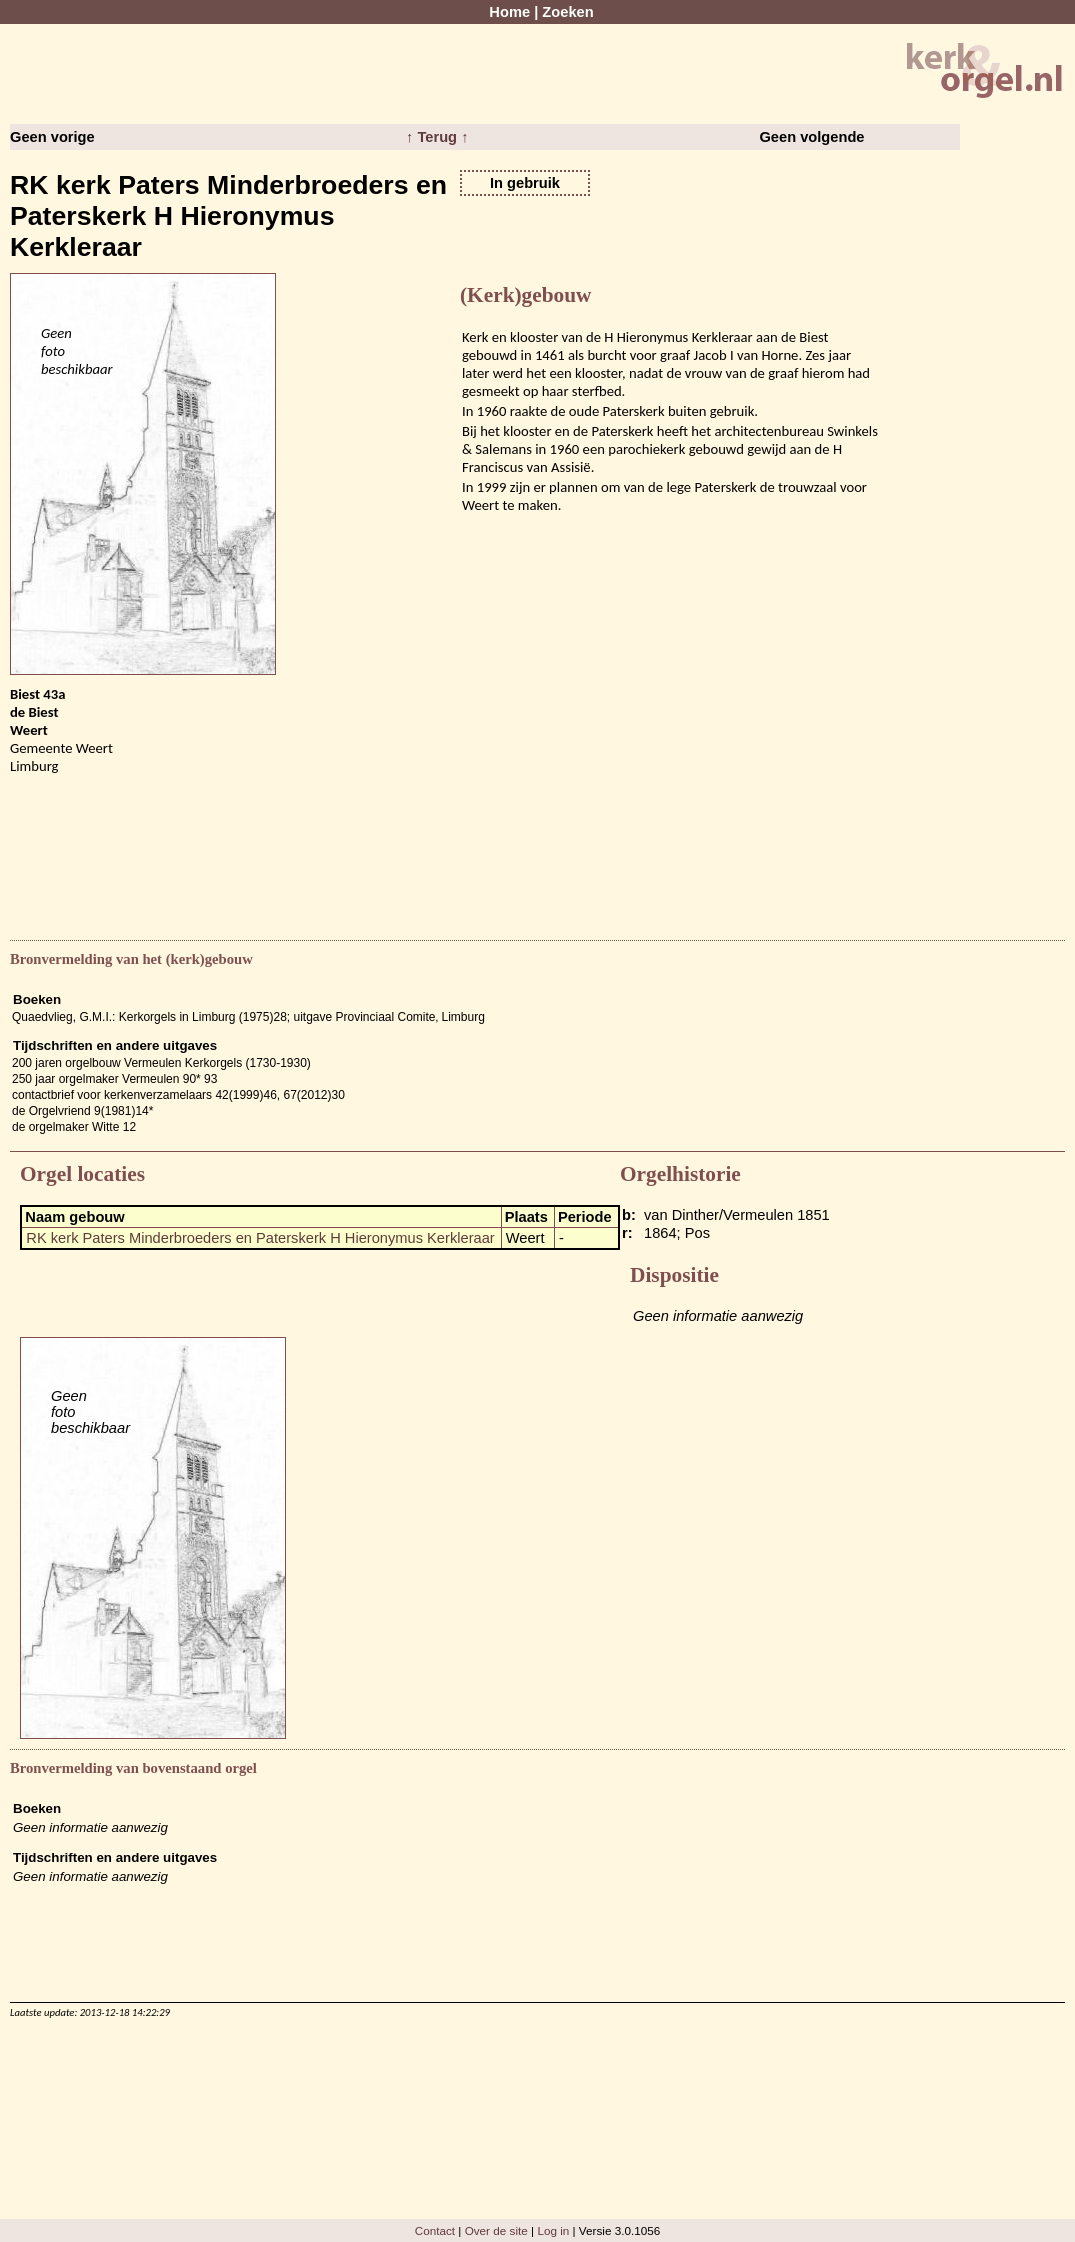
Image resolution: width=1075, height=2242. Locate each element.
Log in (553, 2230)
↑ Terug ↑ (437, 137)
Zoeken (567, 12)
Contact (435, 2230)
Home (509, 12)
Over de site (496, 2230)
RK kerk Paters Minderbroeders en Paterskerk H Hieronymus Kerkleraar (260, 1238)
